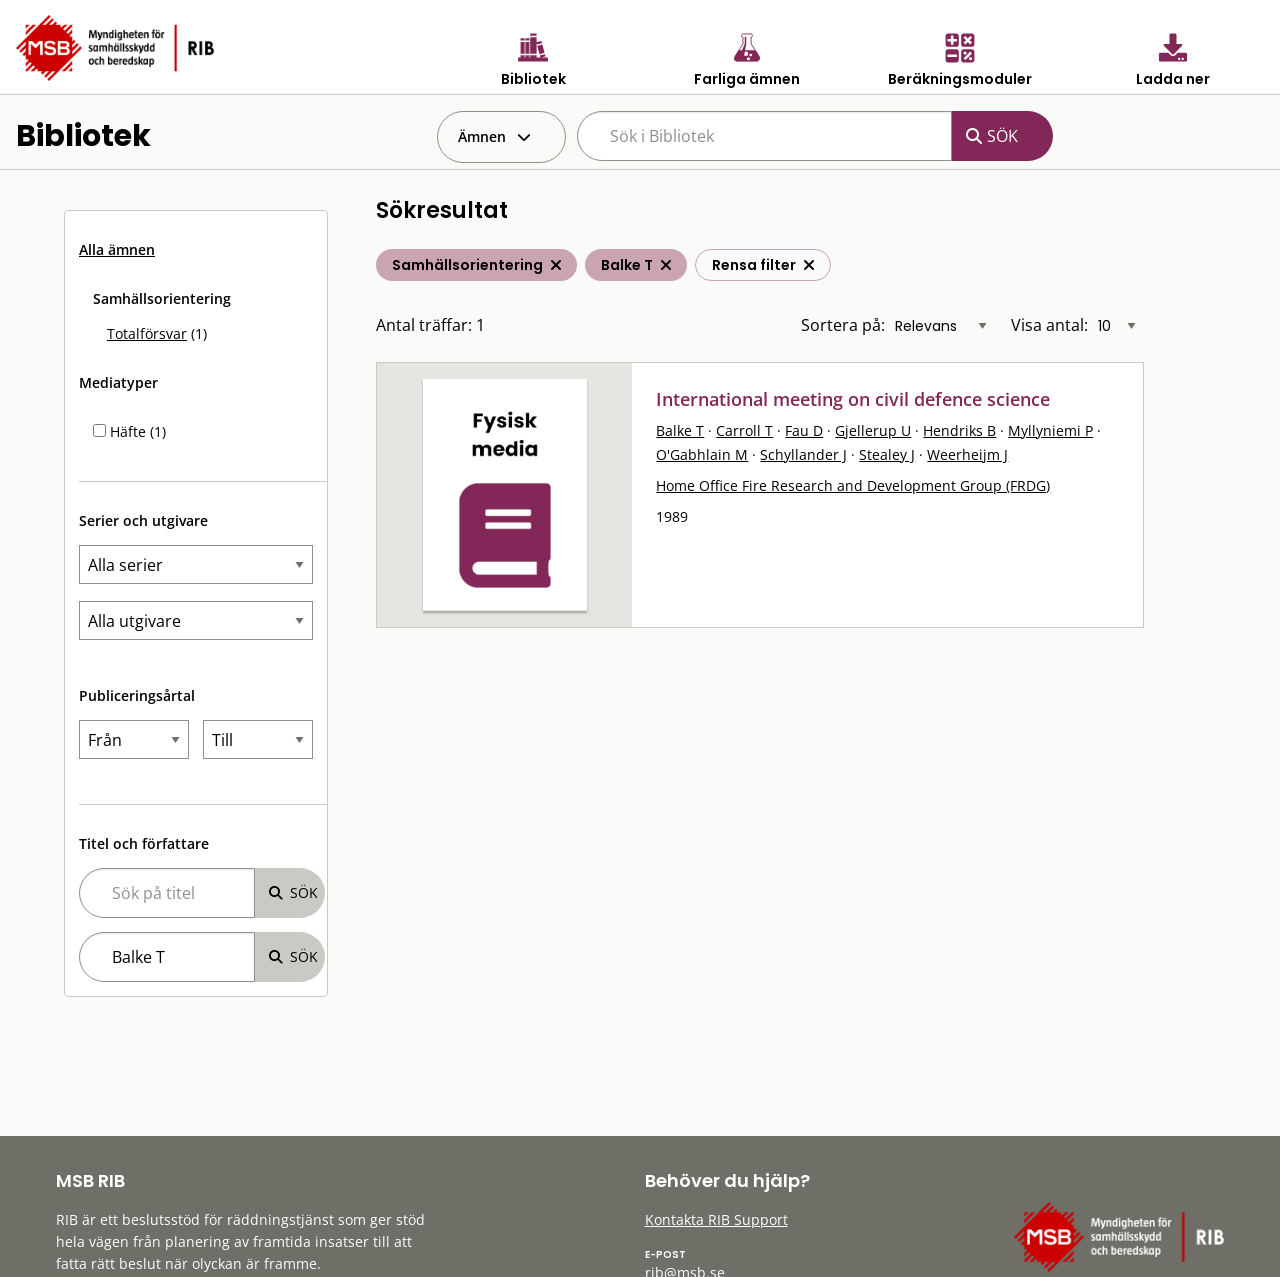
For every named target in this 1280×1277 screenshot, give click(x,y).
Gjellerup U (873, 430)
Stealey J (887, 454)
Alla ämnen (117, 249)
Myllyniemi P (1050, 430)
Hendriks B (959, 430)
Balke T (680, 430)
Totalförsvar (147, 333)
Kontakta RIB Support (716, 1219)
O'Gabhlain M (702, 454)
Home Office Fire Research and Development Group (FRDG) (853, 485)
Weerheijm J (967, 454)
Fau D (804, 430)
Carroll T (744, 430)
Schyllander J (803, 454)
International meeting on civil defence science (853, 399)
